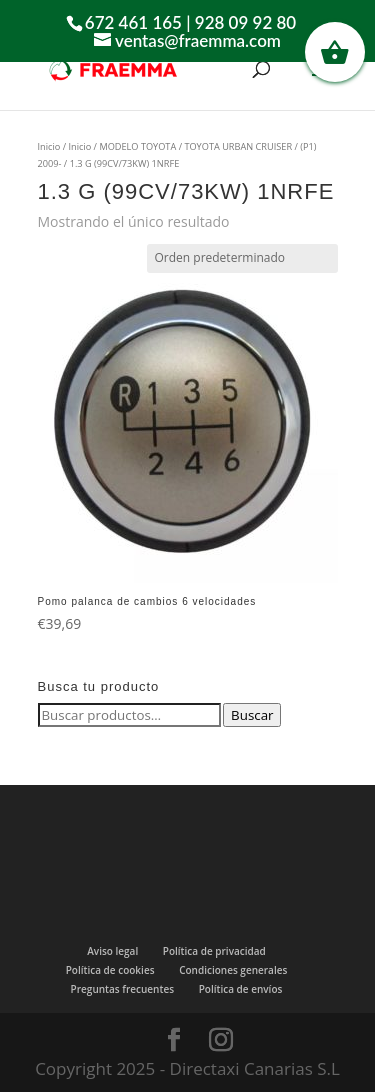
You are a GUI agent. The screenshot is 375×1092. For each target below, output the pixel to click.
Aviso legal (112, 951)
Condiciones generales (233, 970)
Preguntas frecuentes (122, 989)
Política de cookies (110, 970)
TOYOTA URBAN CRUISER (238, 146)
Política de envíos (241, 989)
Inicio (49, 146)
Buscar (252, 715)
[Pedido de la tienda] (242, 258)
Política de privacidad (214, 951)
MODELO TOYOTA (137, 146)
